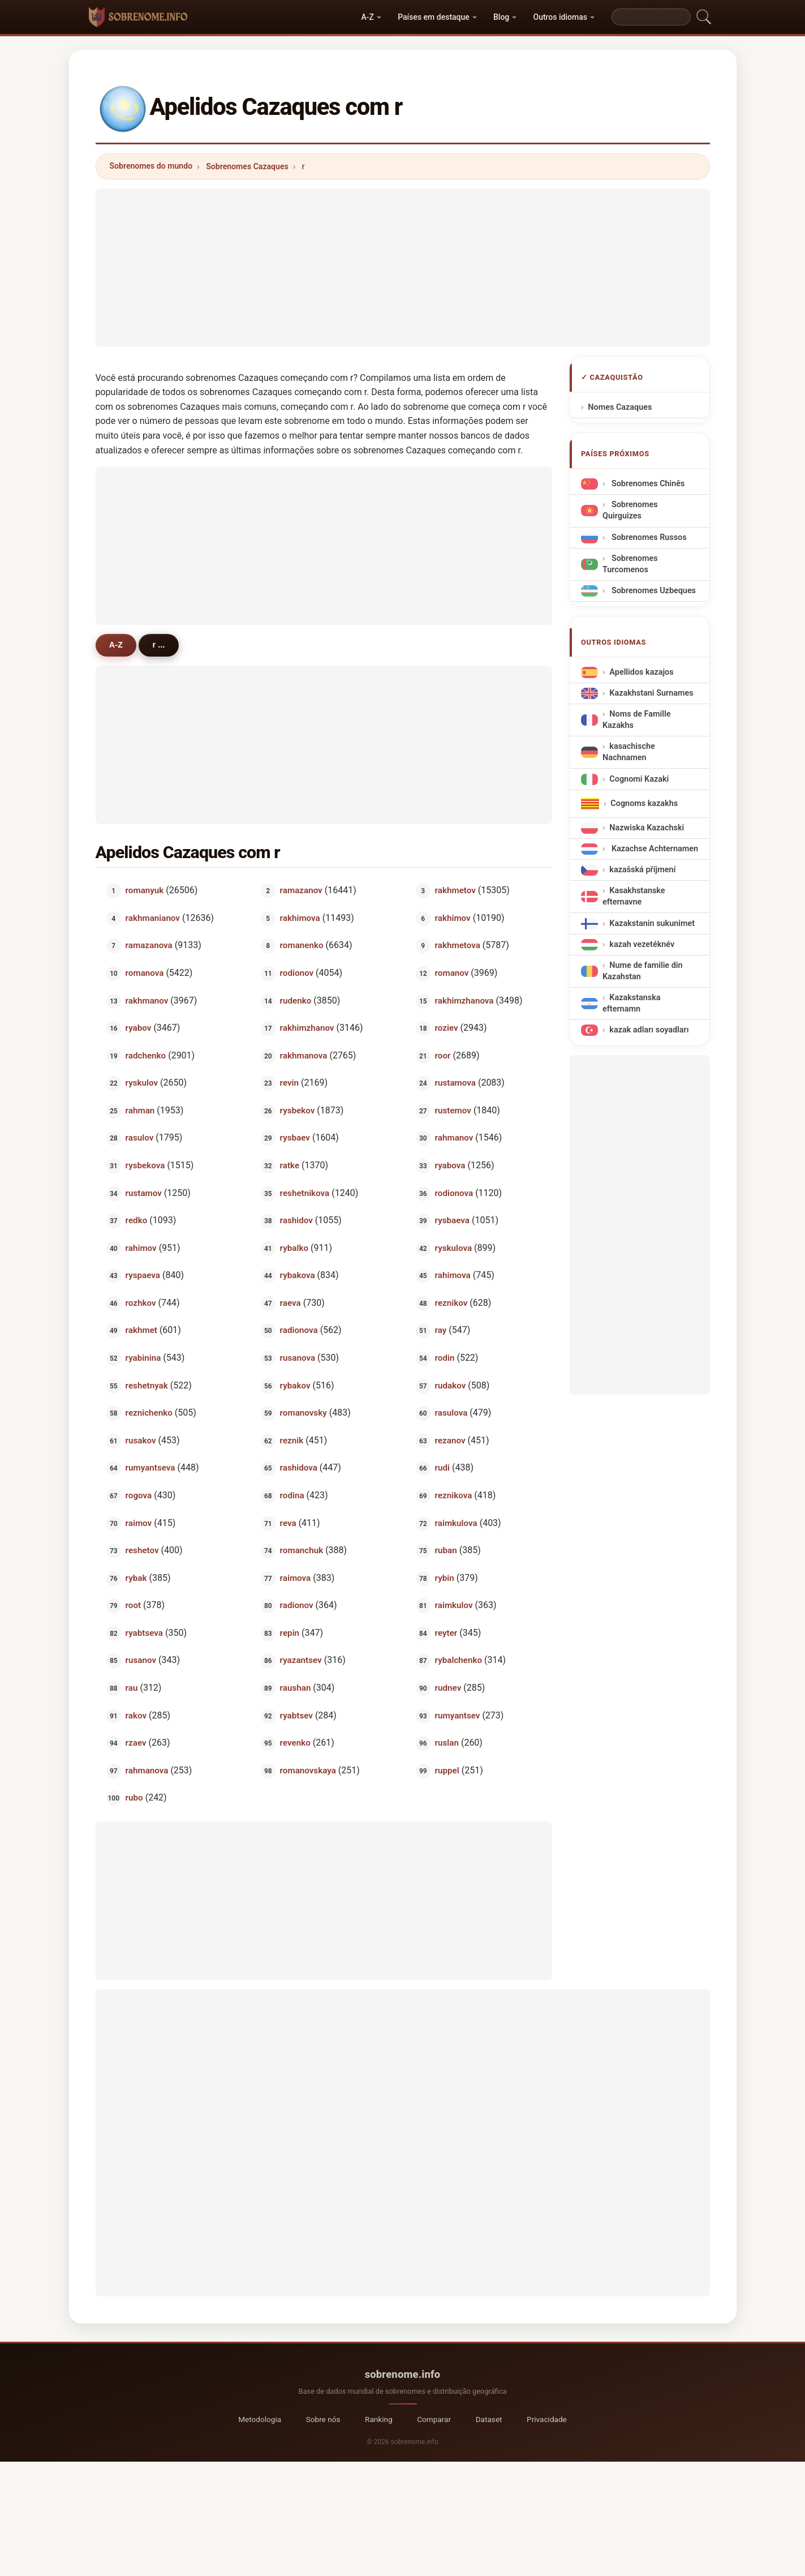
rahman (139, 1110)
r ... (160, 644)
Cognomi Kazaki (639, 779)
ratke (290, 1165)
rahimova (453, 1275)
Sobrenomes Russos (647, 537)
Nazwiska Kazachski (646, 828)
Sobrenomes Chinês (647, 483)
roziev (446, 1028)
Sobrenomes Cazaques (247, 166)
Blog (501, 17)
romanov (452, 973)
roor (443, 1055)
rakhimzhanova (464, 1000)
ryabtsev (296, 1715)
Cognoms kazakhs (644, 803)
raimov (138, 1523)
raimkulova (456, 1523)
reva (288, 1523)
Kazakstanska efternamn (631, 1003)
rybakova (297, 1275)
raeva (290, 1302)
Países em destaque (434, 17)
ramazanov (301, 890)
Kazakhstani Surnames (651, 693)
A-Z (367, 17)
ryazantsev (301, 1660)
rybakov (295, 1385)
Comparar (434, 2419)
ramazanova (148, 945)
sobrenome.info (403, 2374)
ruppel (447, 1770)
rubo (134, 1798)
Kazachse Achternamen (653, 849)
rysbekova (145, 1165)
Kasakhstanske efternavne (633, 896)
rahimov (140, 1247)
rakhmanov (146, 1000)
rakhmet (141, 1330)
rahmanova (146, 1770)
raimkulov (454, 1605)
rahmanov (454, 1138)
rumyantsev (457, 1715)
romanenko (302, 945)
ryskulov (141, 1083)
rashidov (296, 1220)
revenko (295, 1743)
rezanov (450, 1440)
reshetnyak (146, 1385)
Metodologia (259, 2419)
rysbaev (295, 1138)
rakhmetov (455, 890)
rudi (442, 1468)
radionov (296, 1605)
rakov (135, 1715)
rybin (444, 1577)
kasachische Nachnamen (628, 752)
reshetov (141, 1550)
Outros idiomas (560, 17)
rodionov (297, 973)
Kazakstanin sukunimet (652, 923)
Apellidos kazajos (641, 672)
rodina (292, 1495)
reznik (292, 1440)
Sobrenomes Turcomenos (630, 564)
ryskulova (453, 1247)
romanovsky (303, 1413)
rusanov (140, 1660)
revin (289, 1083)
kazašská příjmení (642, 870)
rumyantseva (150, 1468)
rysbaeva (452, 1220)
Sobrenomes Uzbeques (652, 590)
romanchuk (302, 1550)
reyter (446, 1632)
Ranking (379, 2419)
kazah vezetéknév (641, 944)
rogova (138, 1495)
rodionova (454, 1193)
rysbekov (297, 1110)
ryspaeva (142, 1275)
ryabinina (143, 1358)
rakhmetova (457, 945)
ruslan (447, 1743)
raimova (295, 1577)
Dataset (489, 2419)
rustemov (453, 1110)
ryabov (138, 1028)
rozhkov (140, 1302)
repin (289, 1632)
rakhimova (300, 917)
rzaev (135, 1743)
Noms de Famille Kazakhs (636, 719)
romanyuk (144, 890)
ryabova (450, 1165)
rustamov (143, 1193)
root (133, 1605)
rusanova (298, 1358)
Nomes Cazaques (620, 407)
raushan (295, 1688)
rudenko (296, 1000)
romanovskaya (308, 1770)
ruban (446, 1550)
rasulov (139, 1138)
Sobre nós (323, 2419)
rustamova (455, 1083)
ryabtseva (143, 1632)
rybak (136, 1577)
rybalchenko (458, 1660)
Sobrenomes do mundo (151, 165)
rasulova (451, 1413)
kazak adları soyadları (648, 1030)
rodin (445, 1358)
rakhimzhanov (307, 1028)
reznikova (453, 1495)
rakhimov (453, 917)
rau (131, 1688)
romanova (144, 973)
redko (136, 1220)
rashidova (298, 1468)
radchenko (145, 1055)
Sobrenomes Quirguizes (630, 510)
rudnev (448, 1688)
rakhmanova (304, 1055)
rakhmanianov (152, 917)
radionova (299, 1330)
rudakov (450, 1385)
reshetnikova (305, 1193)
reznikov (451, 1302)
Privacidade (547, 2419)
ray (441, 1330)
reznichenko (148, 1413)
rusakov (140, 1440)
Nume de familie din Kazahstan (642, 971)
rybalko (294, 1247)
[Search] (651, 16)
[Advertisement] (403, 267)
